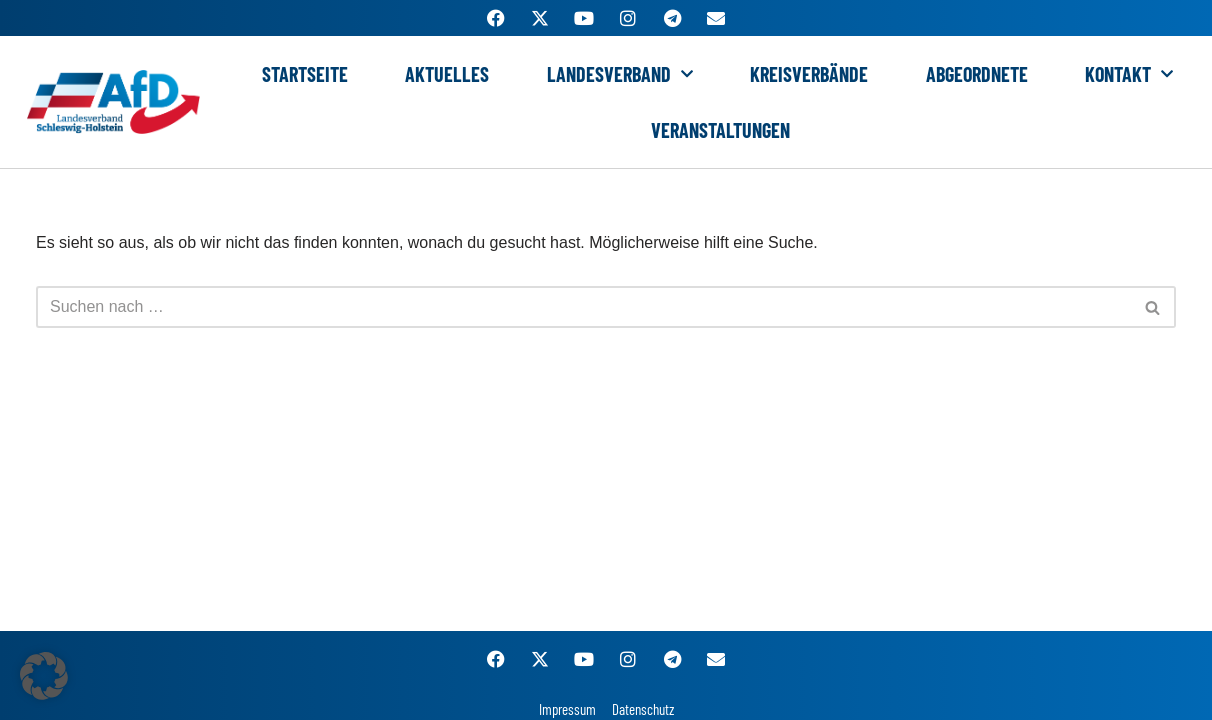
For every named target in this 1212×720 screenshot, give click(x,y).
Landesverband (620, 74)
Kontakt (1129, 74)
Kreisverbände (809, 74)
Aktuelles (447, 74)
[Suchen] (583, 307)
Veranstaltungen (720, 130)
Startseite (305, 74)
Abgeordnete (977, 74)
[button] (44, 676)
